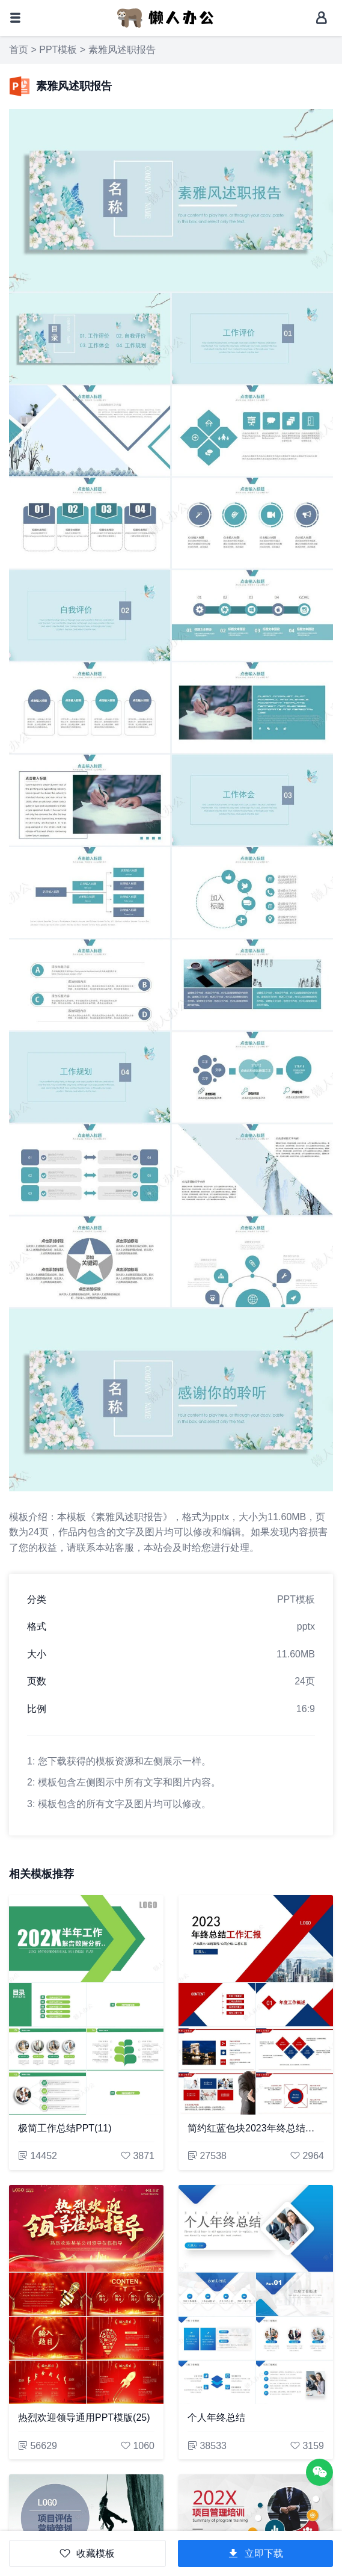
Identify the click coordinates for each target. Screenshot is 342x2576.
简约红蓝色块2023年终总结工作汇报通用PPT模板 (256, 2128)
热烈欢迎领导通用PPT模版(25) (84, 2417)
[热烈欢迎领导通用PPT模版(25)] (86, 2294)
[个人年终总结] (256, 2294)
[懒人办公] (165, 17)
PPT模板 (58, 50)
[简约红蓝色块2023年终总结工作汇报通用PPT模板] (256, 2004)
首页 (18, 50)
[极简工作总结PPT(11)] (86, 2004)
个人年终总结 (216, 2417)
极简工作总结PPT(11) (65, 2128)
